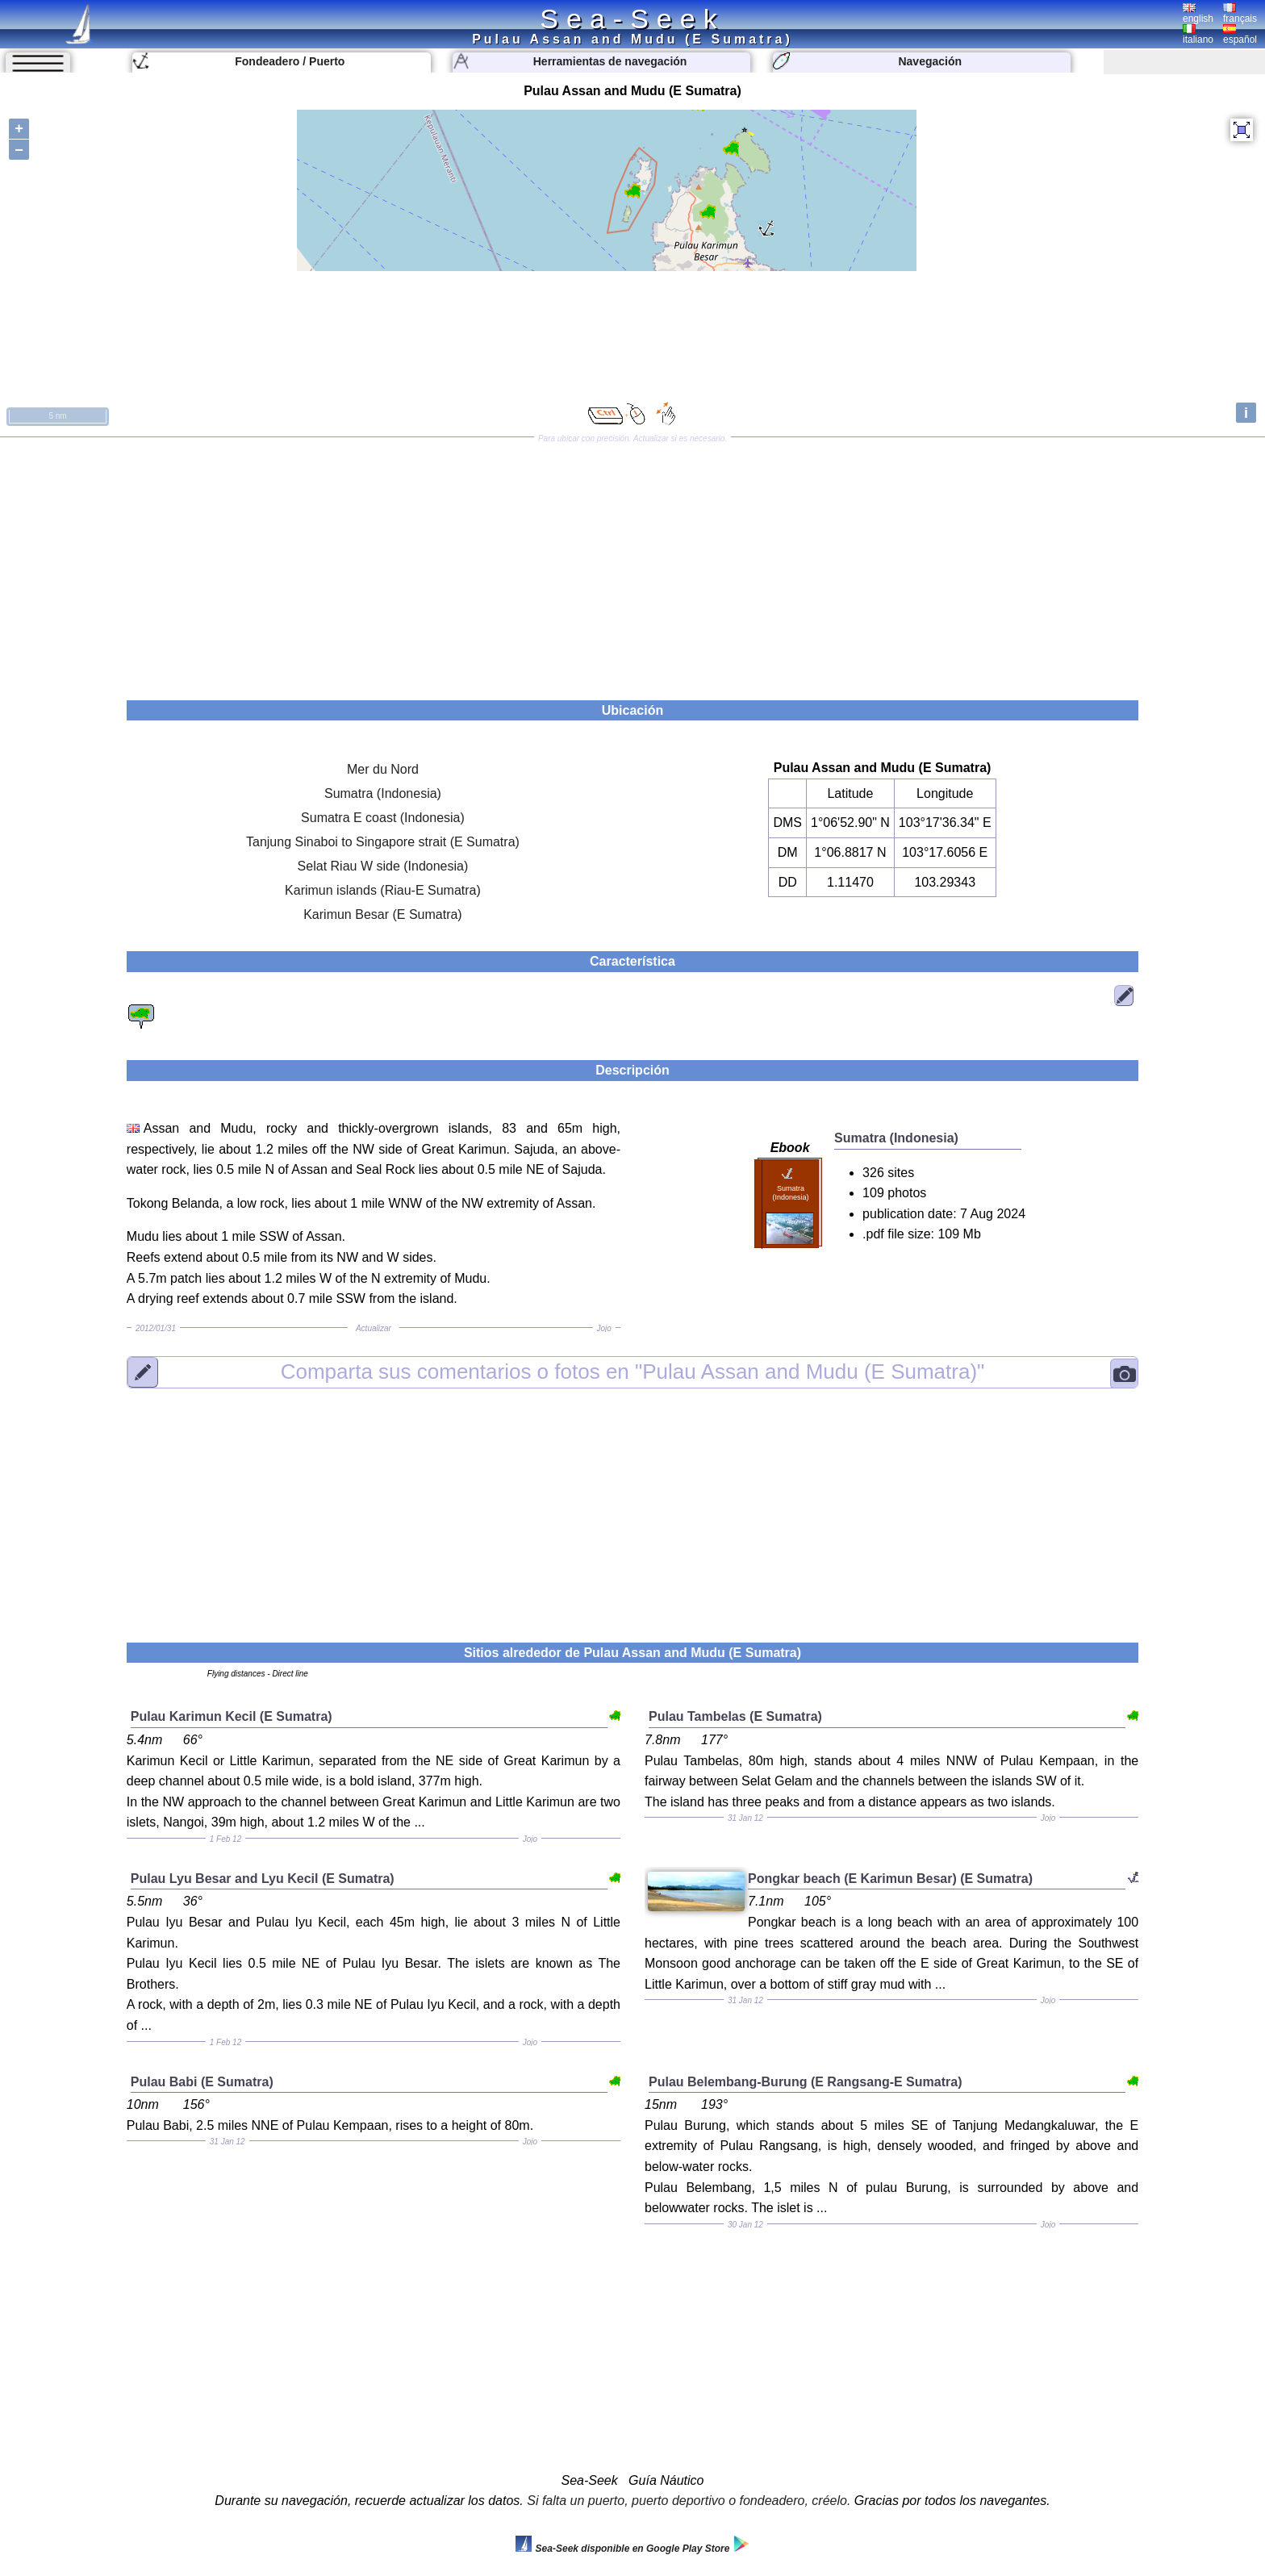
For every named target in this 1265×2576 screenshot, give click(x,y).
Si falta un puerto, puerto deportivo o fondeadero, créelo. (688, 2500)
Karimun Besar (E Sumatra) (382, 914)
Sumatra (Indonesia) (382, 793)
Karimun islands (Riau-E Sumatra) (383, 890)
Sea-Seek (632, 18)
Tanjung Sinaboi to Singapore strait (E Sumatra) (383, 842)
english (1198, 13)
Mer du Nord (383, 769)
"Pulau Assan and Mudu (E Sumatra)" (633, 1371)
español (1240, 34)
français (1240, 13)
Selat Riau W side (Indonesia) (383, 866)
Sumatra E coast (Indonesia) (383, 818)
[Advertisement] (632, 563)
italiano (1198, 34)
